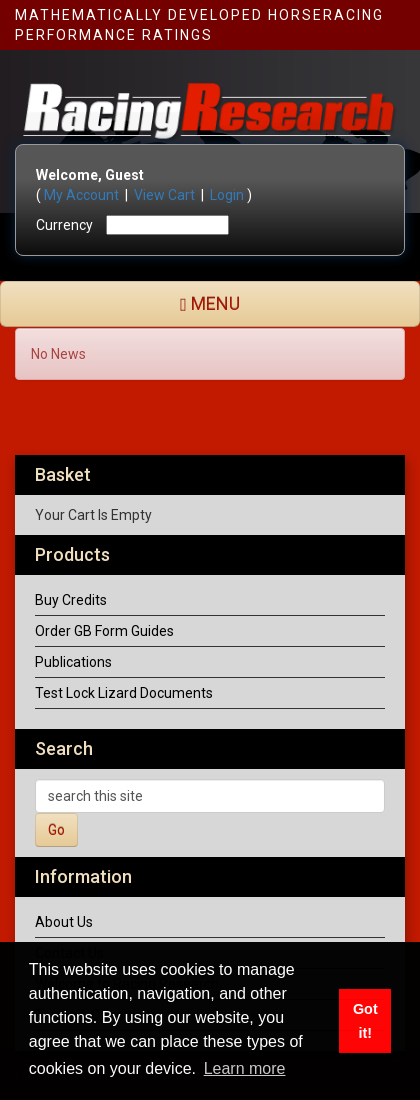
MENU (210, 303)
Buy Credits (71, 600)
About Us (64, 922)
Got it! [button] (365, 1021)
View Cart (164, 195)
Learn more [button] (245, 1068)
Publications (73, 662)
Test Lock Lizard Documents (124, 693)
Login (227, 195)
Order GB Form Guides (104, 631)
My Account (81, 195)
